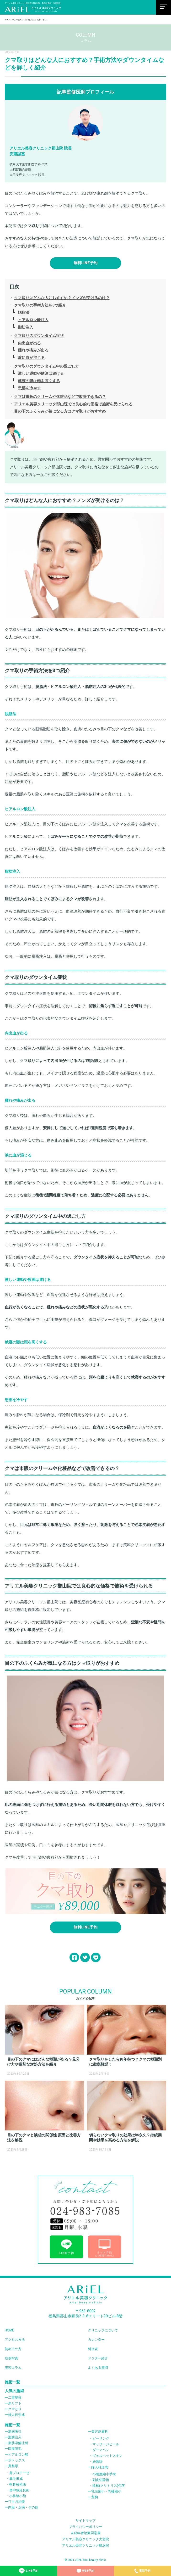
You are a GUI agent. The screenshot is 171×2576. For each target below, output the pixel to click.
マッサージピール (105, 2444)
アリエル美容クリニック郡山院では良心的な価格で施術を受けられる (73, 404)
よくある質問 (98, 2367)
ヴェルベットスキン (107, 2456)
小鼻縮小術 (17, 2496)
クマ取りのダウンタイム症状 (39, 335)
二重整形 (14, 2397)
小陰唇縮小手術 (104, 2474)
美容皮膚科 (99, 2431)
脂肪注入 (25, 327)
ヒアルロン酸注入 (33, 320)
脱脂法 (23, 312)
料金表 (93, 2349)
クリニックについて (103, 2330)
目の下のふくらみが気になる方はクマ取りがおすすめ (60, 411)
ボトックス (16, 2460)
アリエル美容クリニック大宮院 (85, 2539)
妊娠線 (97, 2461)
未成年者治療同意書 (85, 2533)
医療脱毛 (14, 2449)
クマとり (14, 2409)
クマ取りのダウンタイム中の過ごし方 (46, 366)
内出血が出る (29, 343)
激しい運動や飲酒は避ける (41, 373)
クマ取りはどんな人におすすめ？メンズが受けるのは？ (62, 298)
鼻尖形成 (16, 2479)
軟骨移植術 (17, 2484)
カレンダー (96, 2339)
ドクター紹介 (98, 2358)
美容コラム (13, 2367)
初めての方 (13, 2349)
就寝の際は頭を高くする (39, 381)
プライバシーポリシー (85, 2527)
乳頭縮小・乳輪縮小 (106, 2491)
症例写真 (11, 2358)
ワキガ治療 (16, 2501)
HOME (9, 2330)
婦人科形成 (16, 2415)
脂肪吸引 (14, 2431)
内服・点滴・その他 (23, 2507)
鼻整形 (13, 2466)
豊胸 (94, 2497)
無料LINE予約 (85, 263)
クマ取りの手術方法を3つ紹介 (40, 305)
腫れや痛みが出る (33, 350)
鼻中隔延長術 (19, 2490)
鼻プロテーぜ (19, 2473)
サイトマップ (85, 2520)
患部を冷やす (29, 388)
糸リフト (14, 2403)
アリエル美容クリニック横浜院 (85, 2545)
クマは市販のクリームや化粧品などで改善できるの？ (60, 396)
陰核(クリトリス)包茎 (108, 2485)
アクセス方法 (15, 2339)
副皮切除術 (100, 2480)
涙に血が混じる (31, 357)
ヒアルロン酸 (18, 2454)
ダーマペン (100, 2450)
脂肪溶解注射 (18, 2443)
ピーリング (100, 2438)
